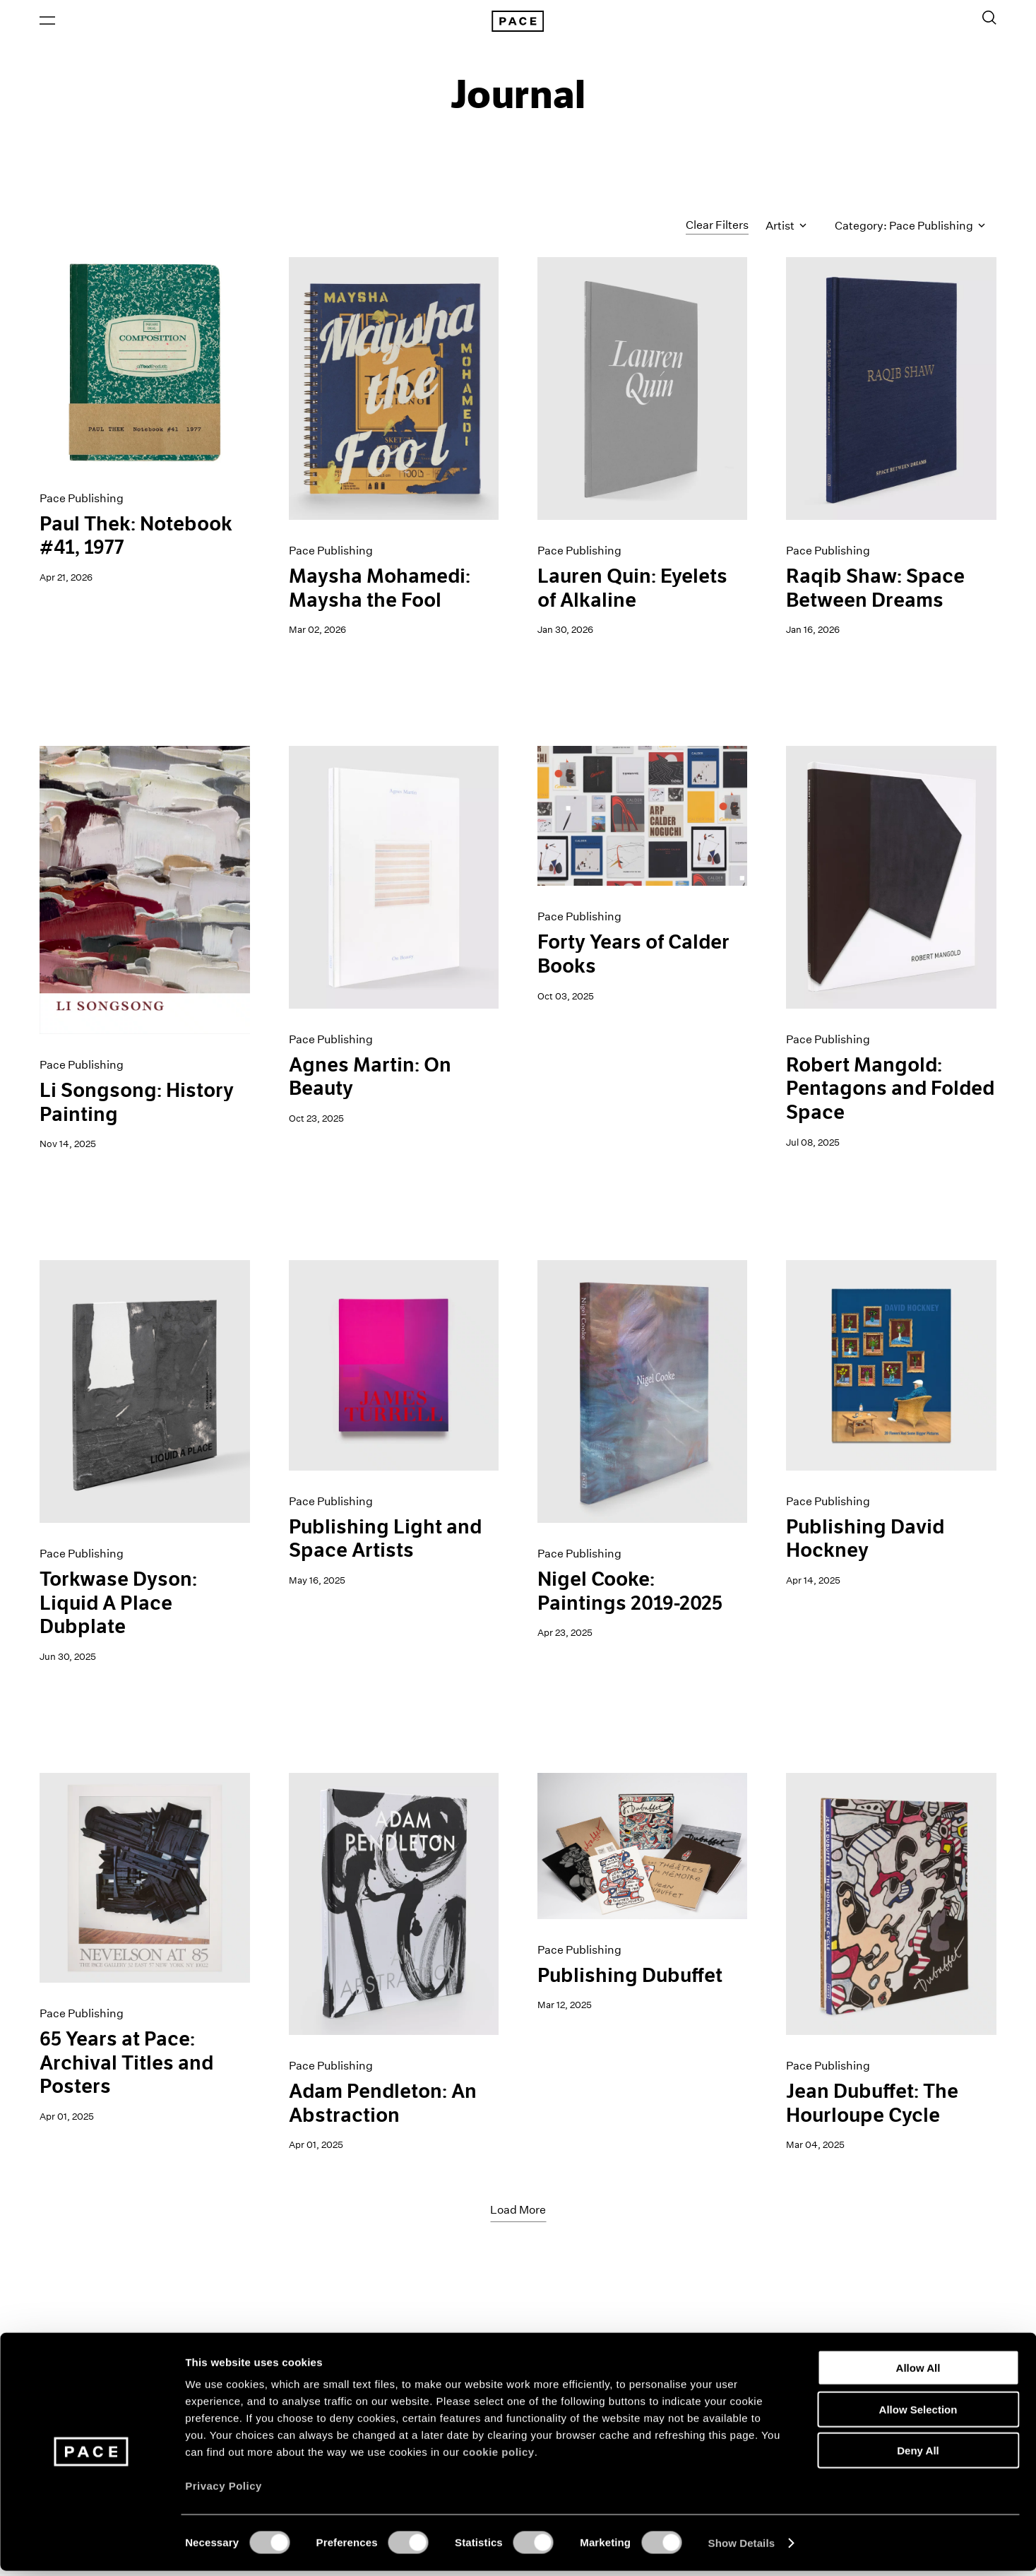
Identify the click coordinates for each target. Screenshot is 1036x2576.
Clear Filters (717, 228)
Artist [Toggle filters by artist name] (786, 228)
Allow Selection (918, 2415)
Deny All (918, 2456)
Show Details (741, 2548)
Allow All (918, 2373)
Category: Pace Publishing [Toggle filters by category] (910, 228)
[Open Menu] (47, 22)
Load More (518, 2212)
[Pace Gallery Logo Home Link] (518, 22)
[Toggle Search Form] (989, 19)
